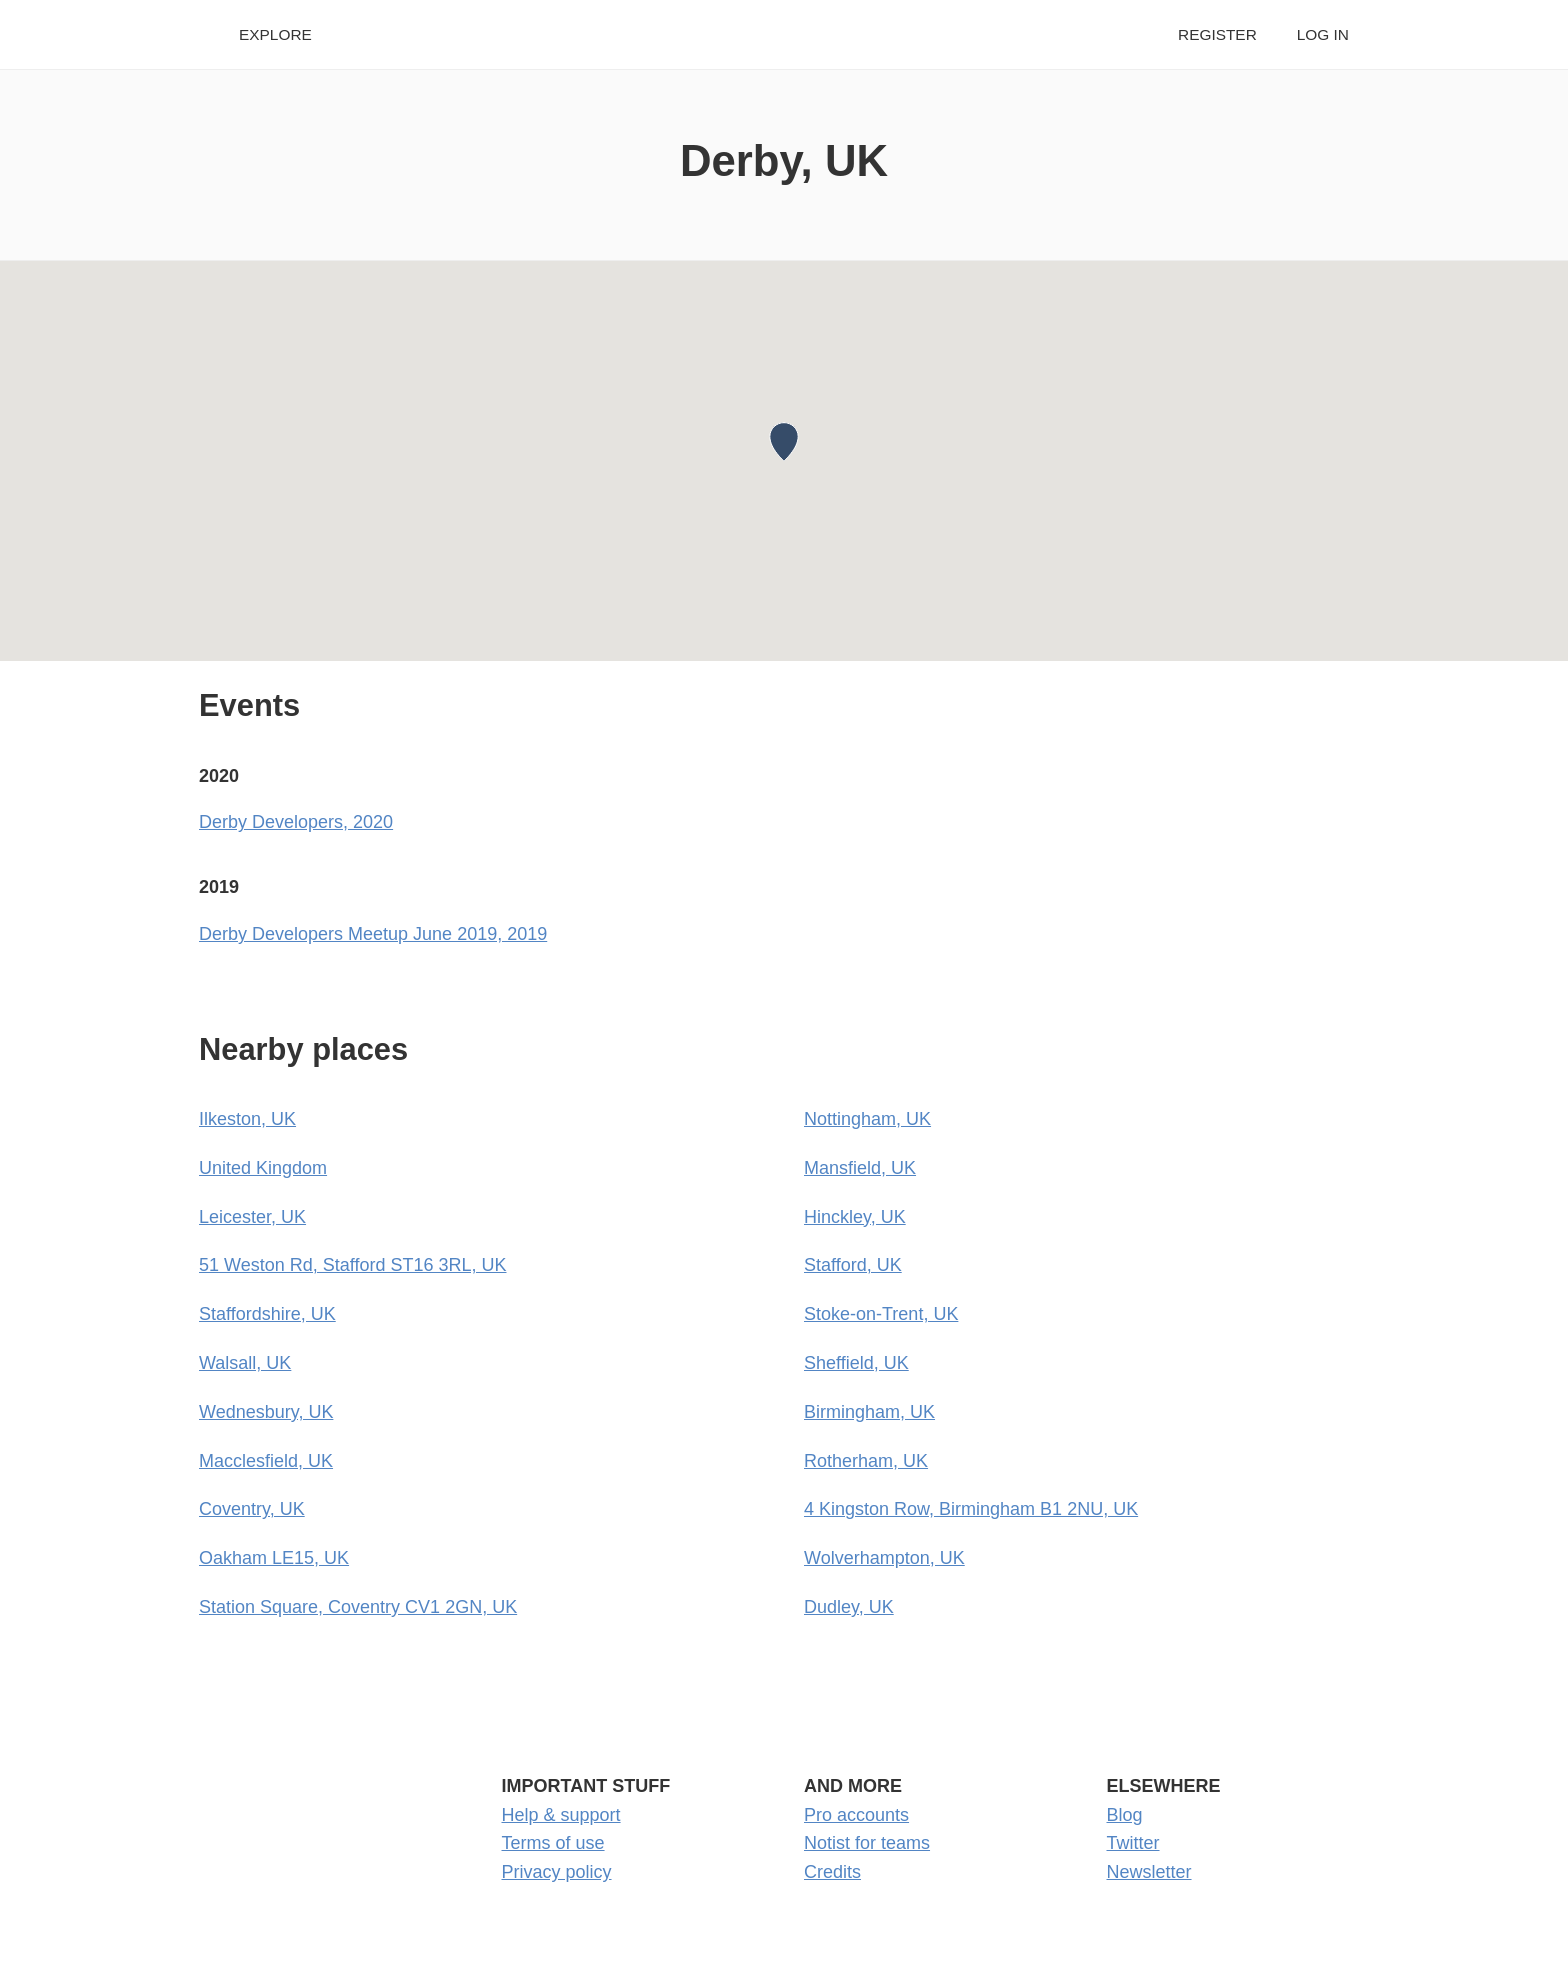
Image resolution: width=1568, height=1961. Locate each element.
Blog (1125, 1815)
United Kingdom (263, 1168)
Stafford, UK (853, 1265)
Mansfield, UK (860, 1168)
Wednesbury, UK (266, 1412)
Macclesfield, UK (266, 1461)
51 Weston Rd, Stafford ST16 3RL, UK (353, 1265)
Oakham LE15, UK (274, 1558)
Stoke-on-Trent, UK (881, 1314)
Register (1217, 34)
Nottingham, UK (867, 1119)
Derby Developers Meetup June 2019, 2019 (373, 934)
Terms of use (553, 1843)
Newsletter (1149, 1872)
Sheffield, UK (856, 1363)
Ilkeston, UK (247, 1119)
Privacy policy (557, 1872)
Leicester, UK (252, 1217)
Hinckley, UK (855, 1217)
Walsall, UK (245, 1363)
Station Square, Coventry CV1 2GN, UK (358, 1607)
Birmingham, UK (869, 1412)
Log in (1323, 34)
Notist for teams (867, 1843)
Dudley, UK (849, 1607)
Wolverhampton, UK (884, 1558)
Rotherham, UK (866, 1461)
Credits (832, 1872)
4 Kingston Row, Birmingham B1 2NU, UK (971, 1509)
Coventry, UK (252, 1509)
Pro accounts (856, 1815)
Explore (275, 34)
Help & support (561, 1815)
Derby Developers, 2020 (296, 822)
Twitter (1133, 1843)
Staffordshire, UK (267, 1314)
